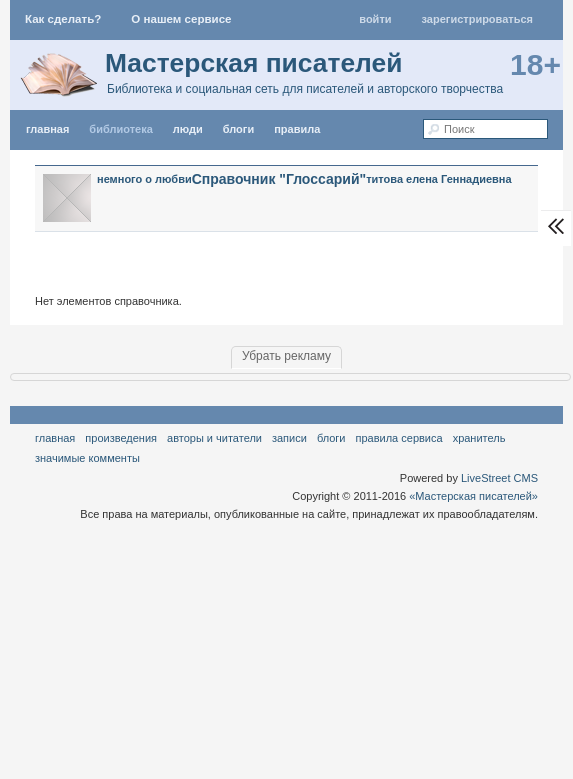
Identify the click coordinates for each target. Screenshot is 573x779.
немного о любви (144, 179)
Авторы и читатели (214, 438)
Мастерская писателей (253, 63)
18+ (535, 64)
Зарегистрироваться (477, 19)
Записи (289, 438)
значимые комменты (87, 458)
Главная (55, 438)
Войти (375, 19)
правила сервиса (399, 438)
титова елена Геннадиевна (438, 179)
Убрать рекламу (286, 356)
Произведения (121, 438)
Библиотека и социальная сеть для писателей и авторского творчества (305, 89)
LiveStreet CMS (499, 478)
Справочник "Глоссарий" (279, 179)
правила (297, 129)
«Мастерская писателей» (473, 496)
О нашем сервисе (181, 19)
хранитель (479, 438)
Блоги (238, 129)
